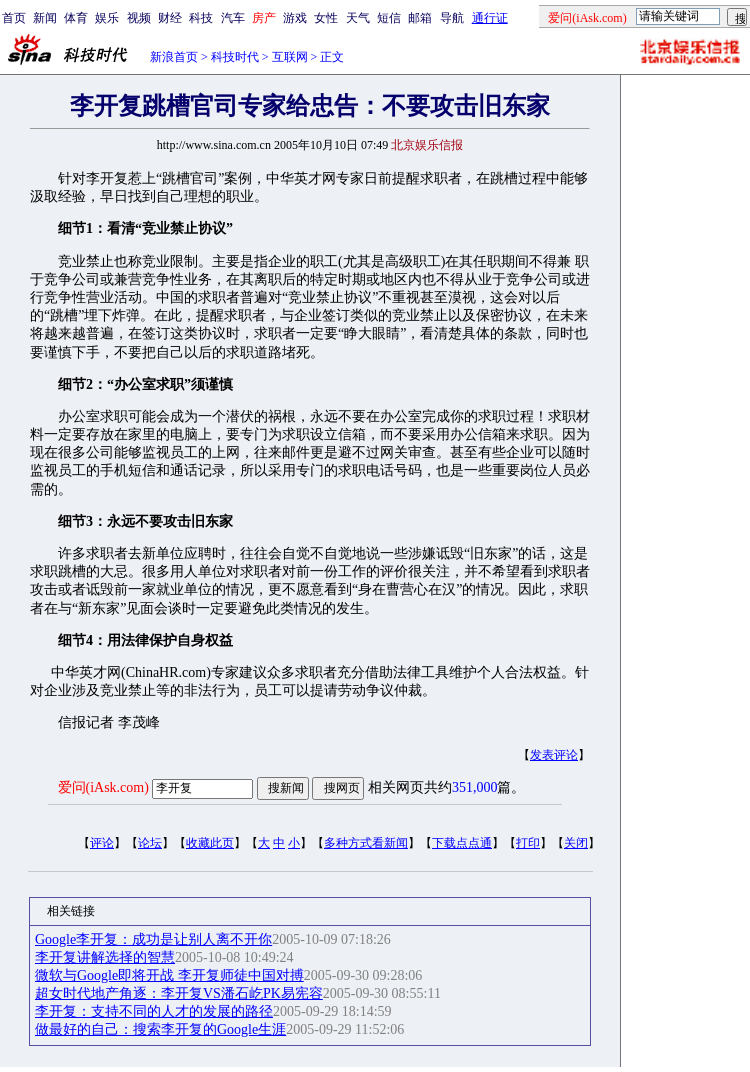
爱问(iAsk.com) (103, 787)
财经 (170, 18)
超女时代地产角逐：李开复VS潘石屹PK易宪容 (179, 993)
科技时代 (235, 57)
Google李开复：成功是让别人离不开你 (153, 939)
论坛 (150, 843)
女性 (326, 18)
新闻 (45, 18)
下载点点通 (462, 843)
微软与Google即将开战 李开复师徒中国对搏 (169, 975)
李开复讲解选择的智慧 (105, 957)
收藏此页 (210, 843)
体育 (76, 18)
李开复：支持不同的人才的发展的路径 (154, 1011)
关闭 (576, 843)
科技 (201, 18)
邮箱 (420, 18)
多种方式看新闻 (366, 843)
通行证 (490, 18)
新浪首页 (174, 57)
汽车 (233, 18)
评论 (102, 843)
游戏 (295, 18)
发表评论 (554, 755)
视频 (139, 18)
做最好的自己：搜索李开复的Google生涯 (160, 1029)
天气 (358, 18)
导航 (452, 18)
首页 (14, 18)
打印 (528, 843)
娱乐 (107, 18)
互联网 (290, 57)
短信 (389, 18)
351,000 (475, 787)
